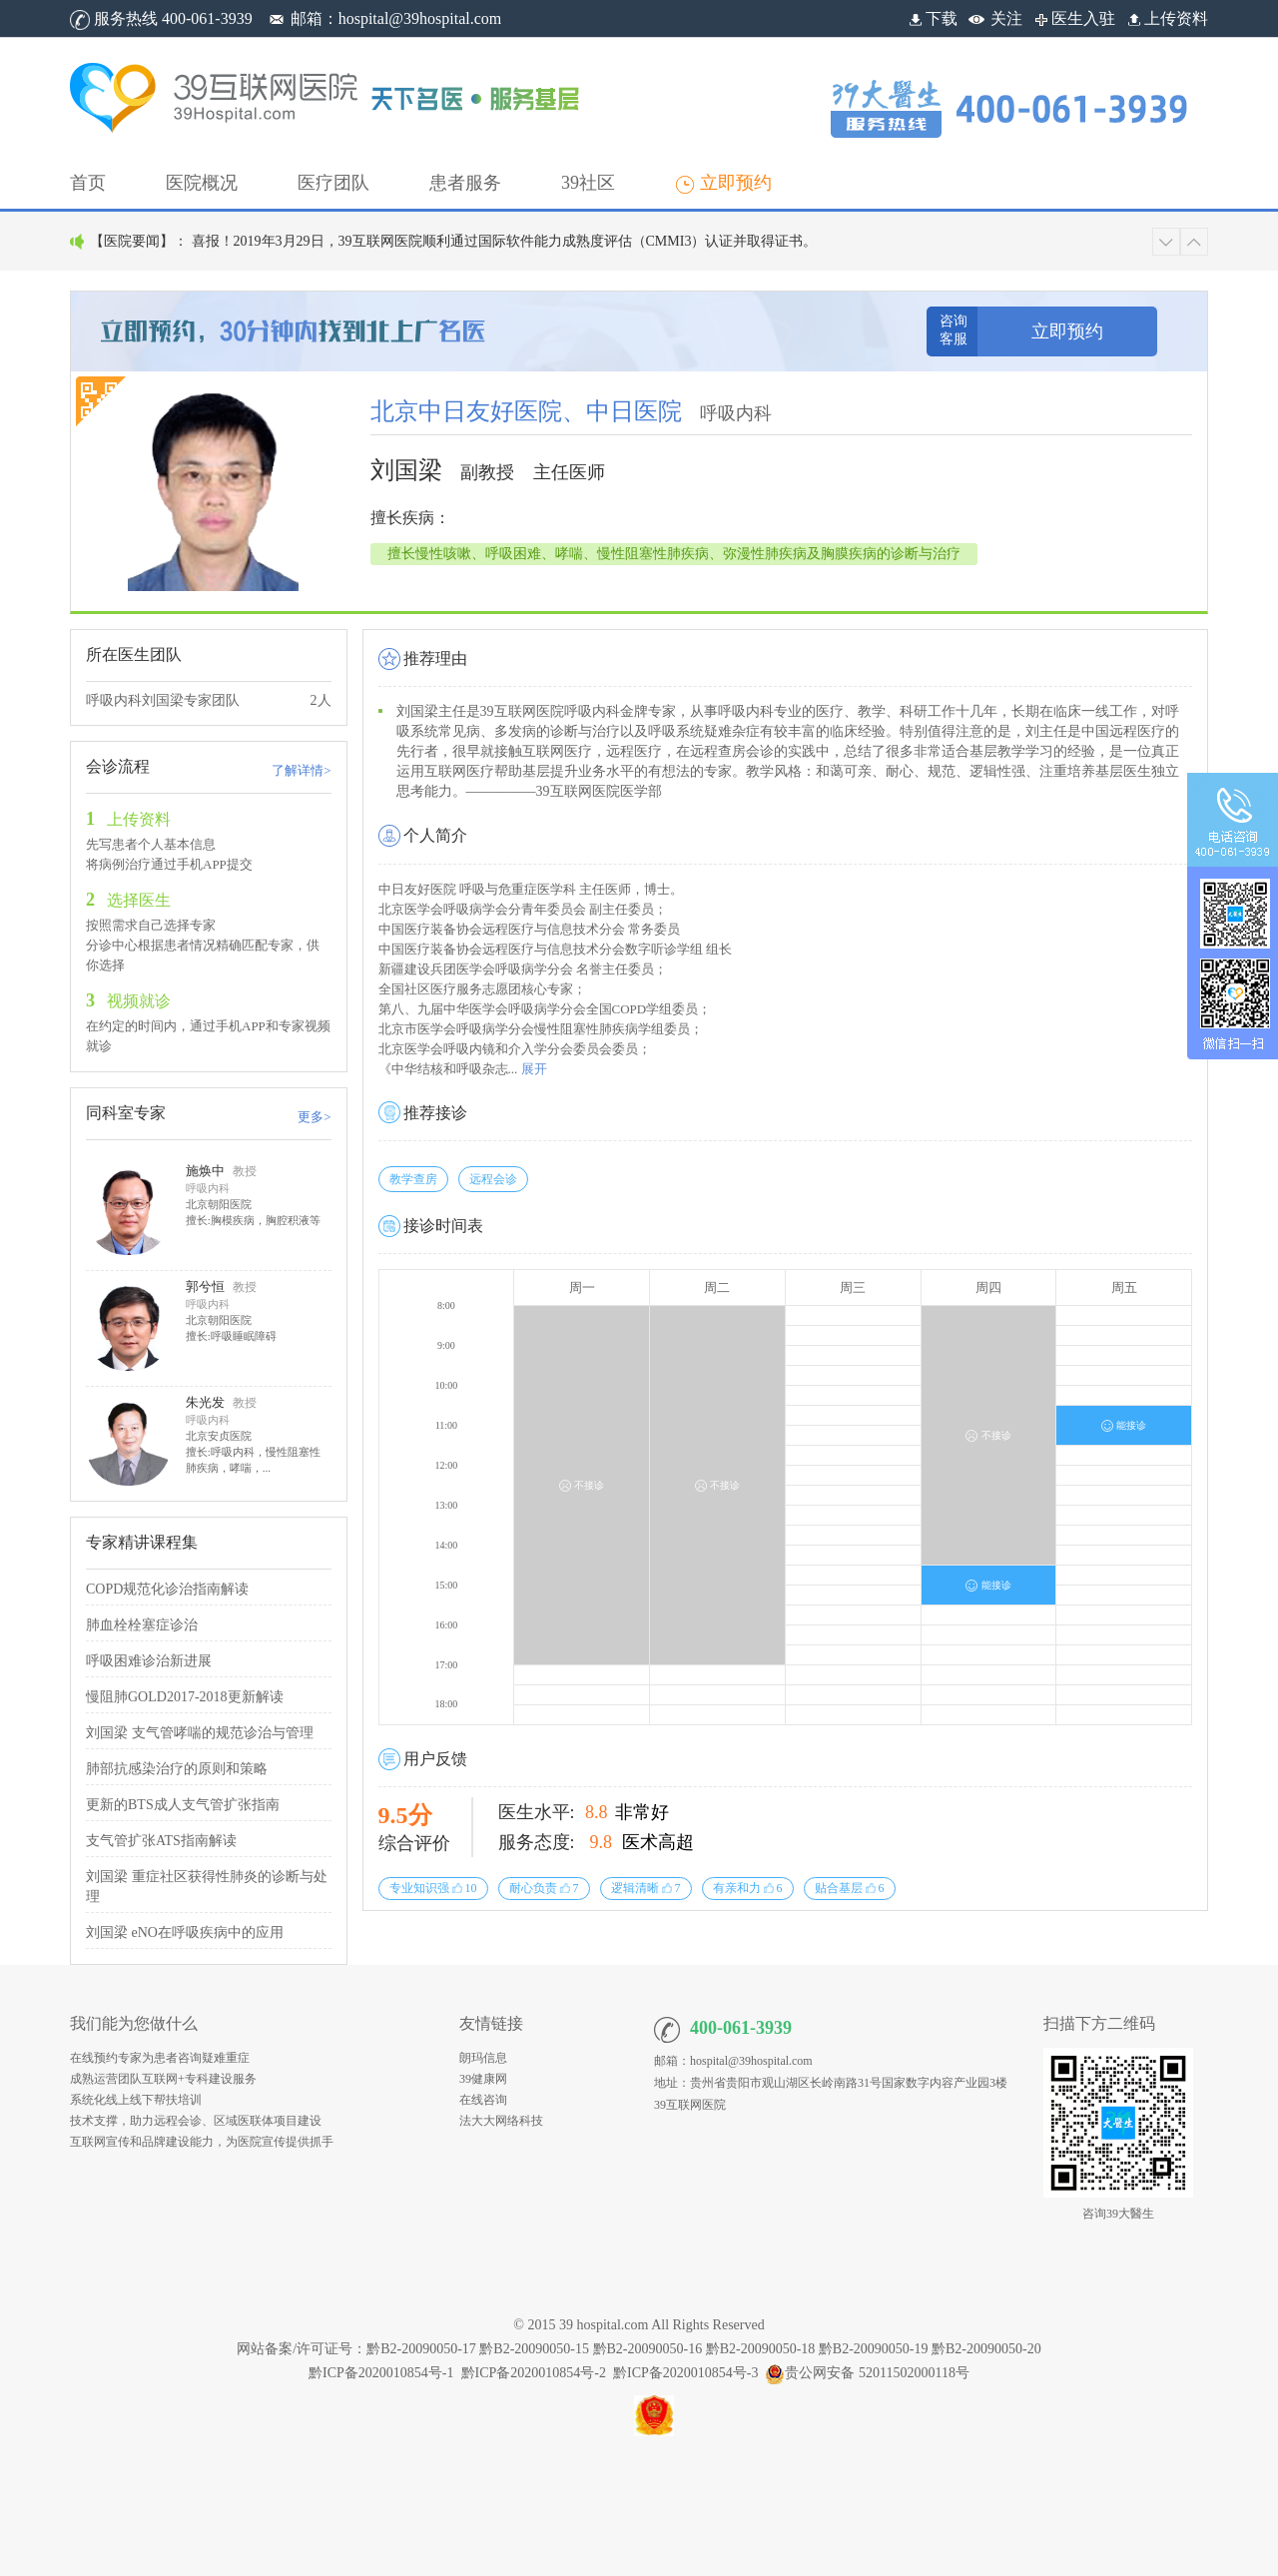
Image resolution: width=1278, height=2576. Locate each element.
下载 (932, 18)
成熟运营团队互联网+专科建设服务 (163, 2079)
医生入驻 (1073, 18)
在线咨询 (483, 2100)
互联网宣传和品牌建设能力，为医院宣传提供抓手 (201, 2142)
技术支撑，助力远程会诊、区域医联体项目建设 (195, 2121)
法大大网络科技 (501, 2121)
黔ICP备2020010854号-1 (381, 2372)
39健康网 (483, 2079)
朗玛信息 (483, 2058)
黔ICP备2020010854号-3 (685, 2372)
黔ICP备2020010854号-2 (533, 2372)
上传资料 (1166, 18)
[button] (202, 183)
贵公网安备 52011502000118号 (866, 2372)
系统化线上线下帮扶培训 (136, 2100)
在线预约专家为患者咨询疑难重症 (160, 2058)
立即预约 (1067, 331)
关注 (1006, 18)
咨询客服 (953, 330)
